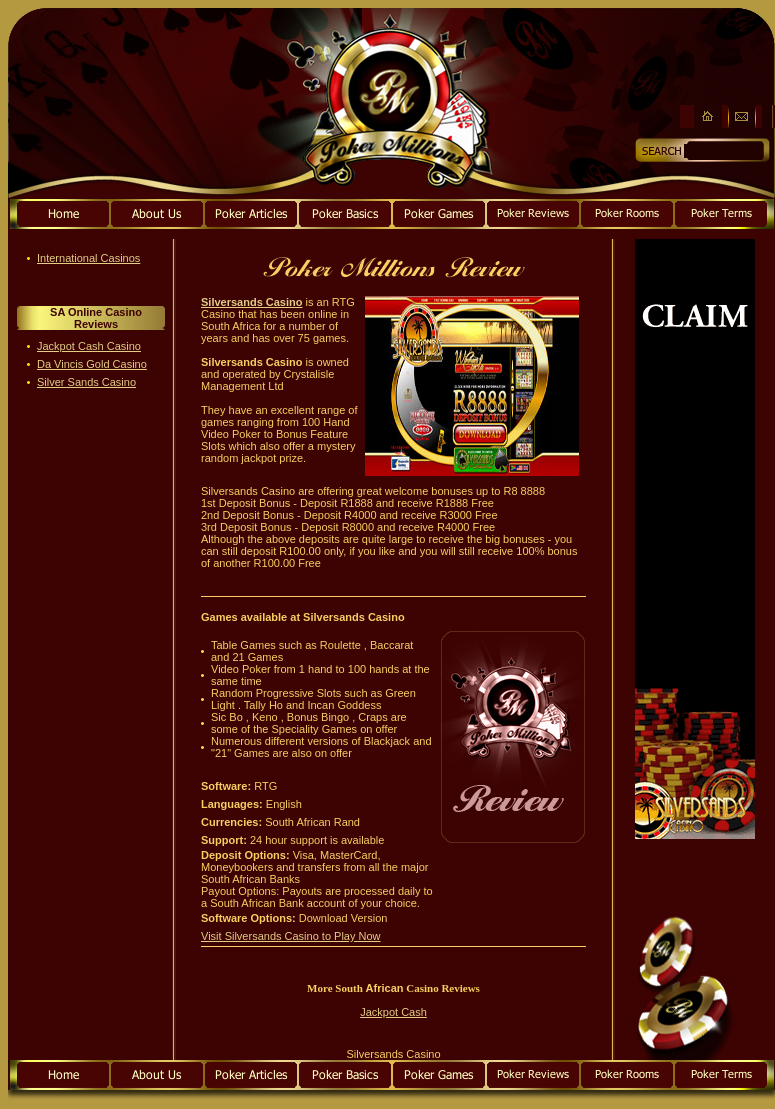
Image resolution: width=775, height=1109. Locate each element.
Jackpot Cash (393, 1012)
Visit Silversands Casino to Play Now (291, 936)
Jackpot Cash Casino (89, 346)
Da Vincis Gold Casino (92, 364)
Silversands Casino (252, 302)
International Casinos (88, 258)
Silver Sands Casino (86, 382)
